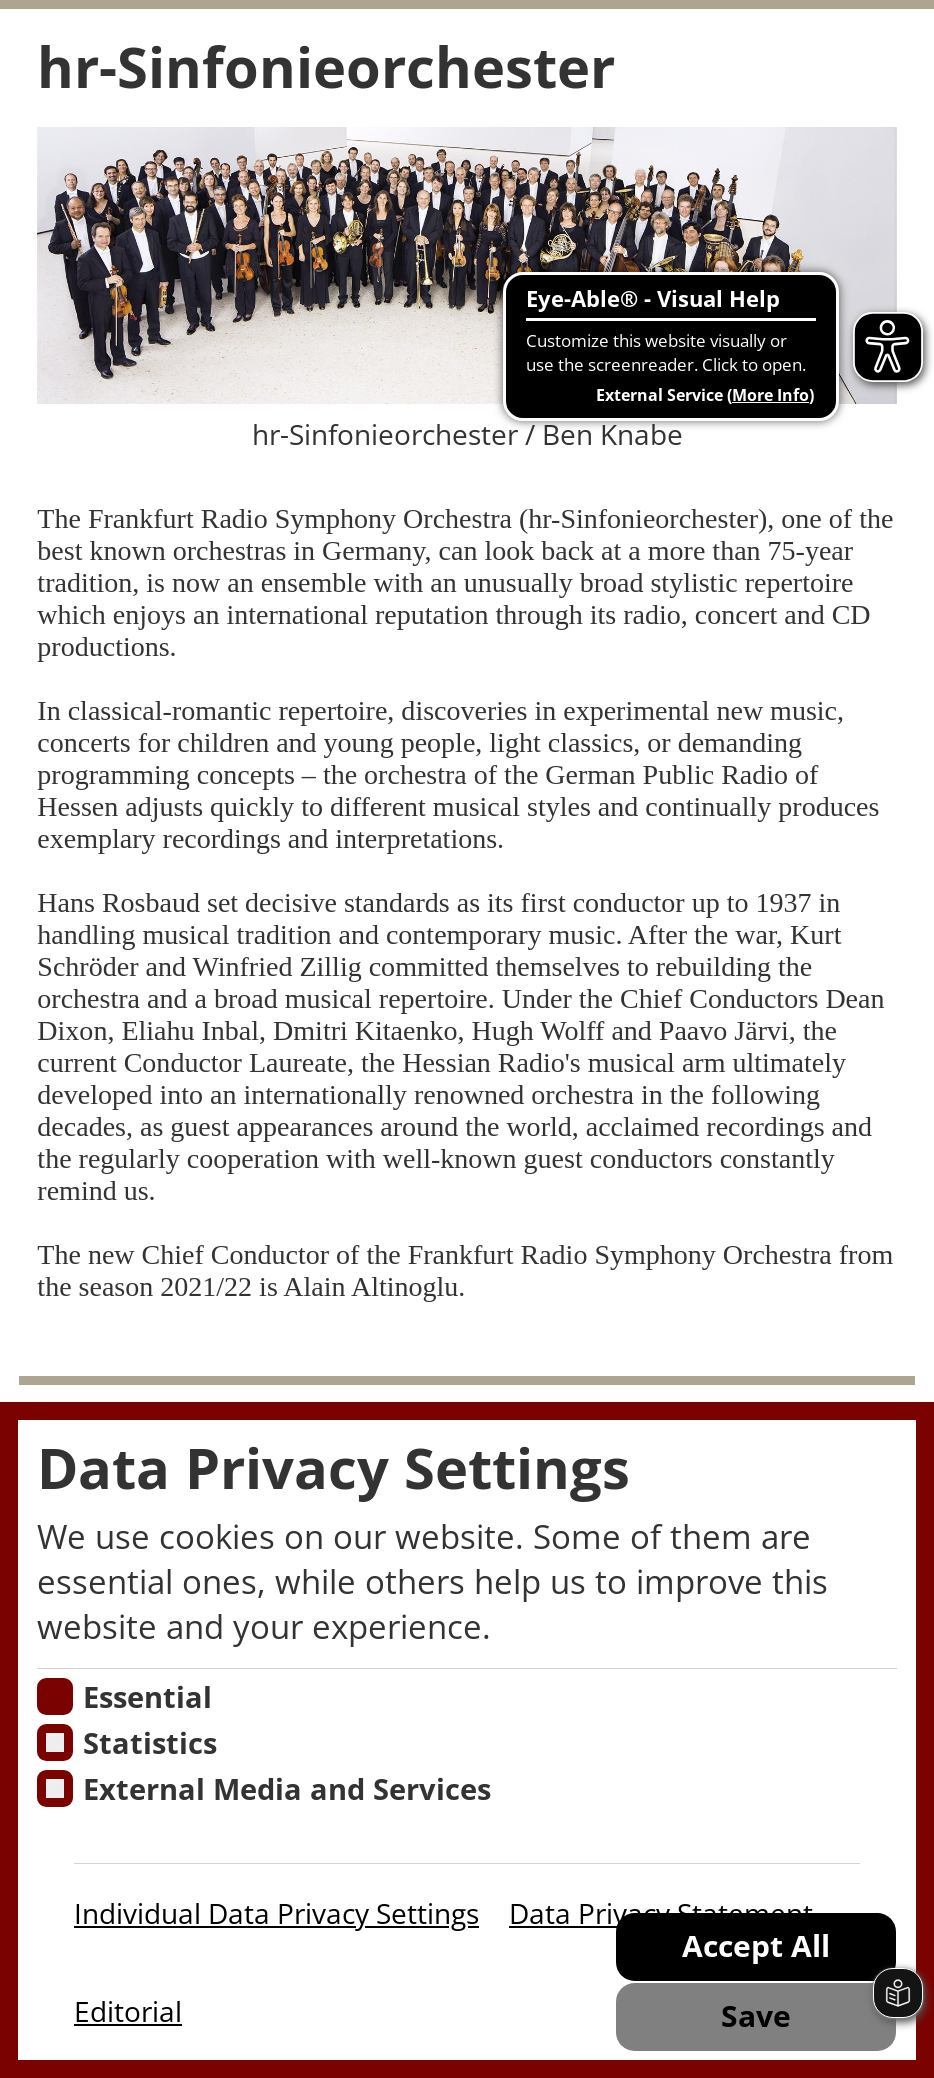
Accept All (756, 1945)
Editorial (128, 2011)
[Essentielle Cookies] (55, 1696)
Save (756, 2015)
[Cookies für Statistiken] (55, 1742)
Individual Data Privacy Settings (276, 1913)
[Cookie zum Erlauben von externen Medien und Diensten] (55, 1788)
